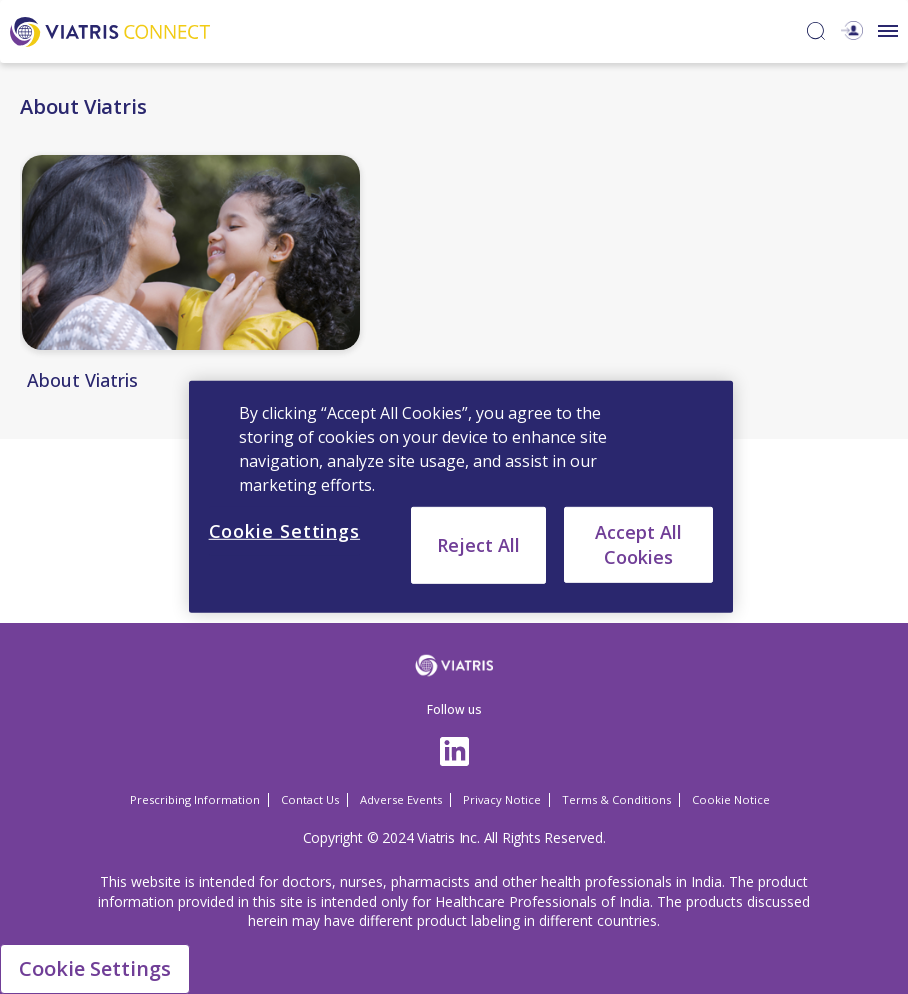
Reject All (478, 545)
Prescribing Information (195, 799)
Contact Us (310, 799)
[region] (461, 497)
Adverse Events (401, 799)
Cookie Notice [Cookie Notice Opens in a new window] (731, 799)
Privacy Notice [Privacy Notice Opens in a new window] (502, 799)
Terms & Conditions (616, 799)
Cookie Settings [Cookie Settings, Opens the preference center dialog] (285, 531)
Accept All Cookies (638, 544)
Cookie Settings (95, 968)
